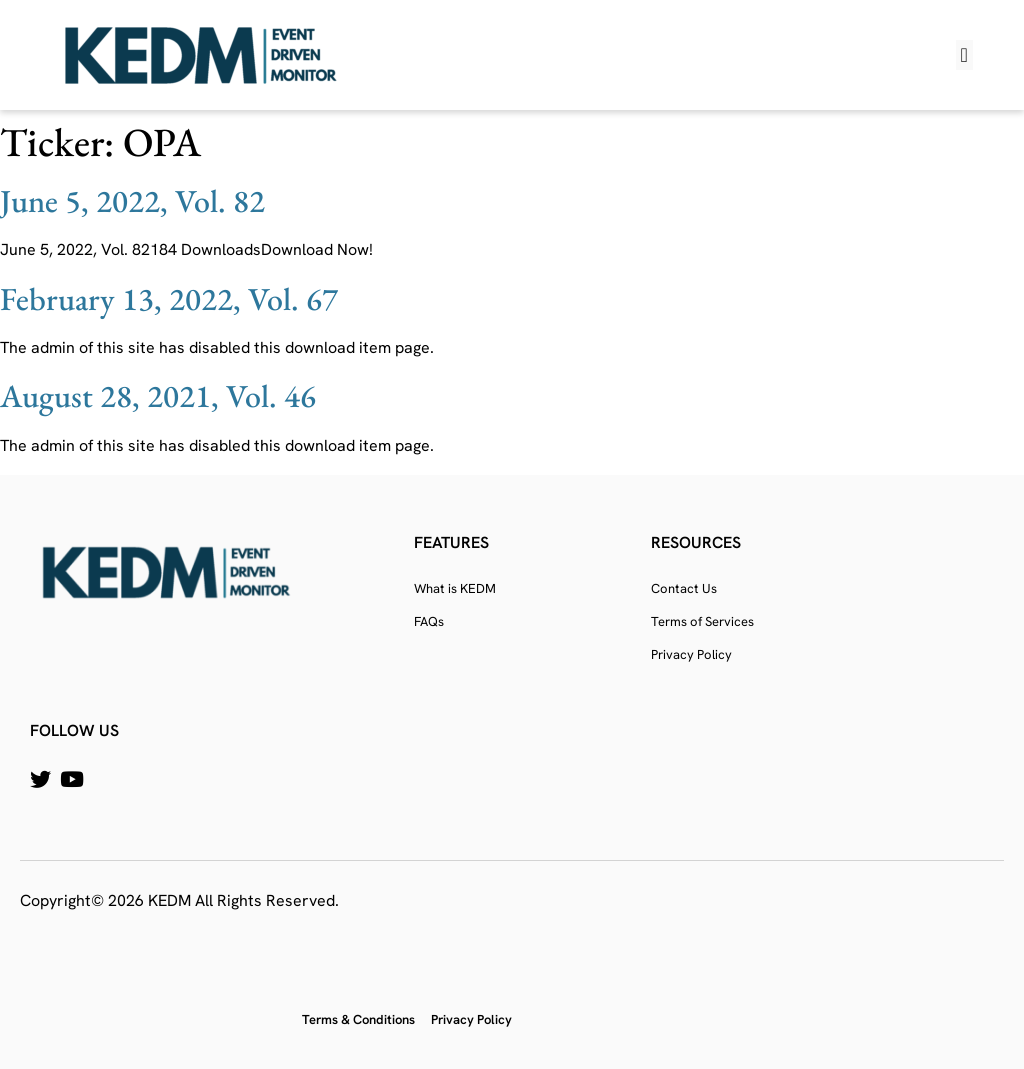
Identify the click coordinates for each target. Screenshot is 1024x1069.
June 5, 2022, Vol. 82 (132, 201)
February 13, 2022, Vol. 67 (169, 299)
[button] (964, 55)
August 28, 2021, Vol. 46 (158, 396)
